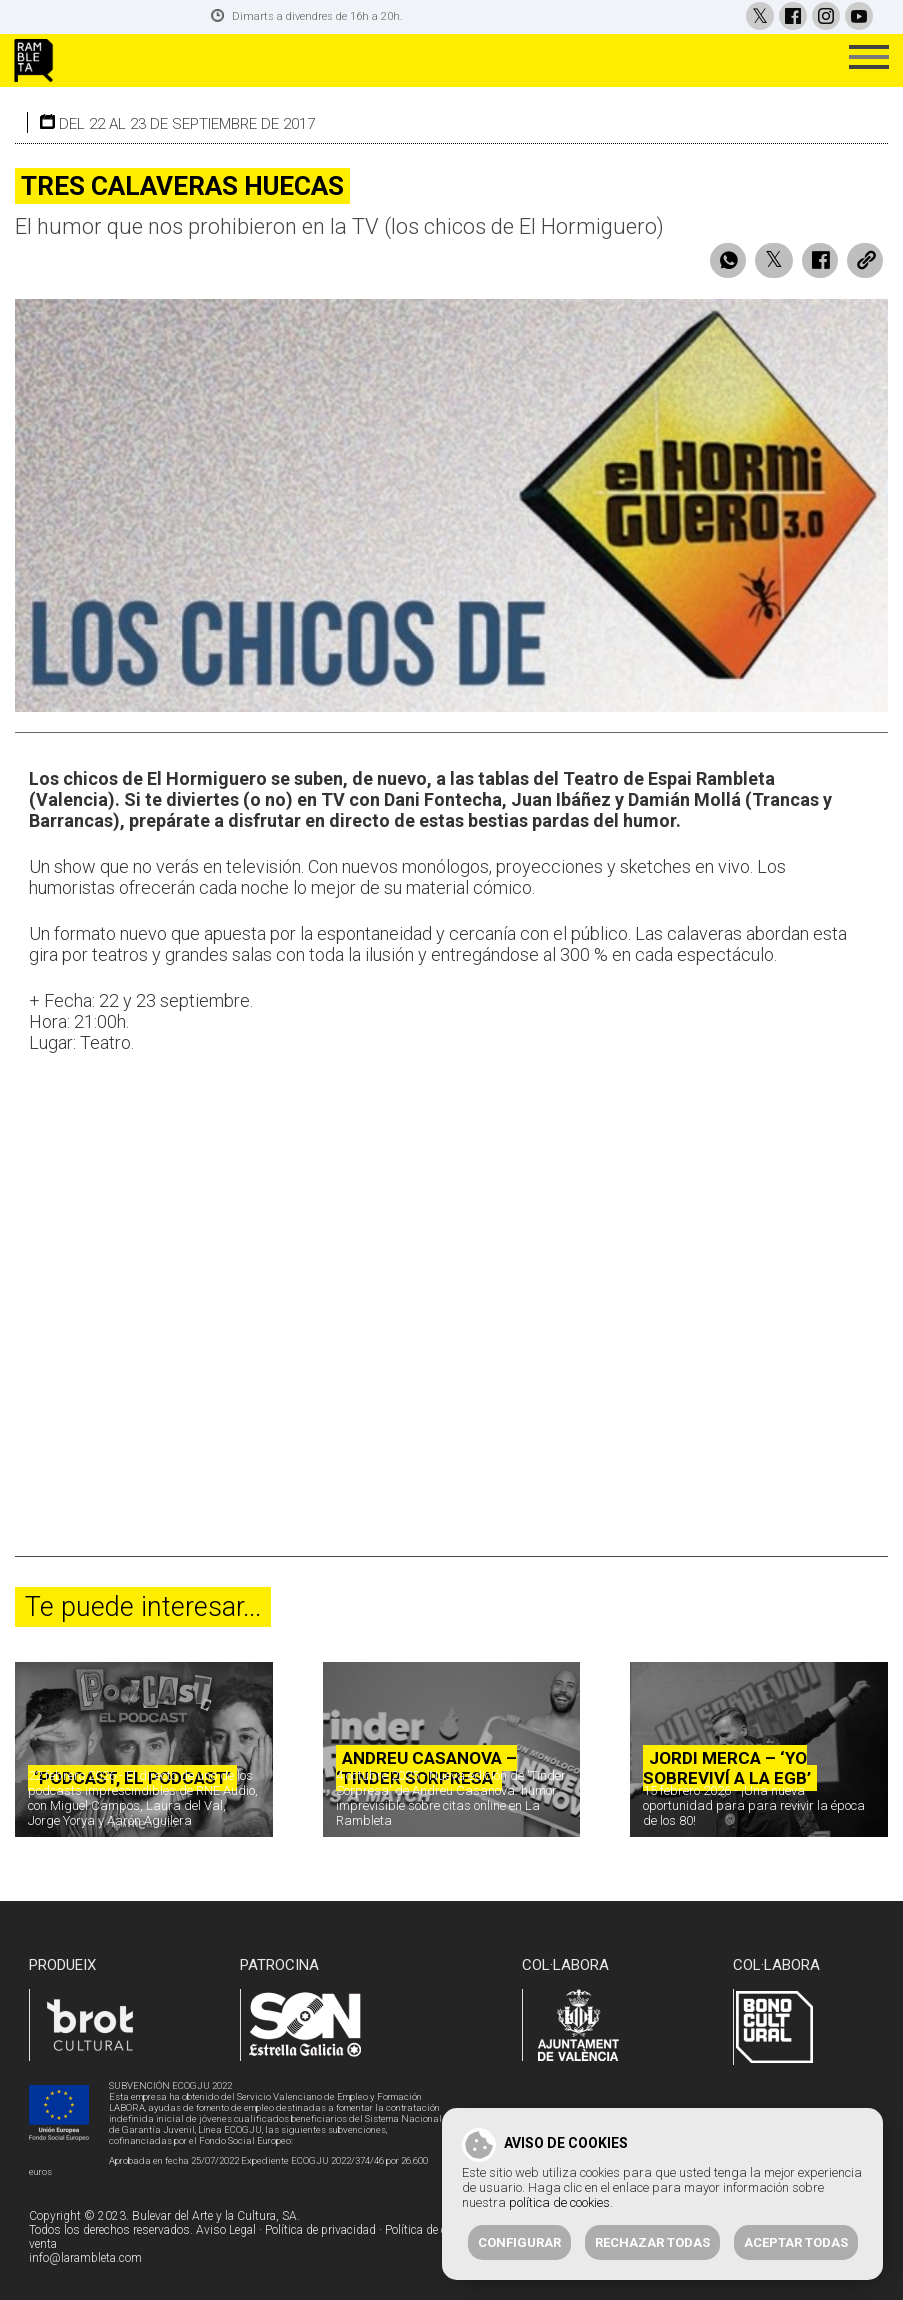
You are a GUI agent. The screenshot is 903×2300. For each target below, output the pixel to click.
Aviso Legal (226, 2230)
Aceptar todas (796, 2242)
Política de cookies (432, 2230)
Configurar (519, 2242)
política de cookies (559, 2202)
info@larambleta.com (85, 2258)
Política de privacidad (320, 2230)
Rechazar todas (652, 2242)
